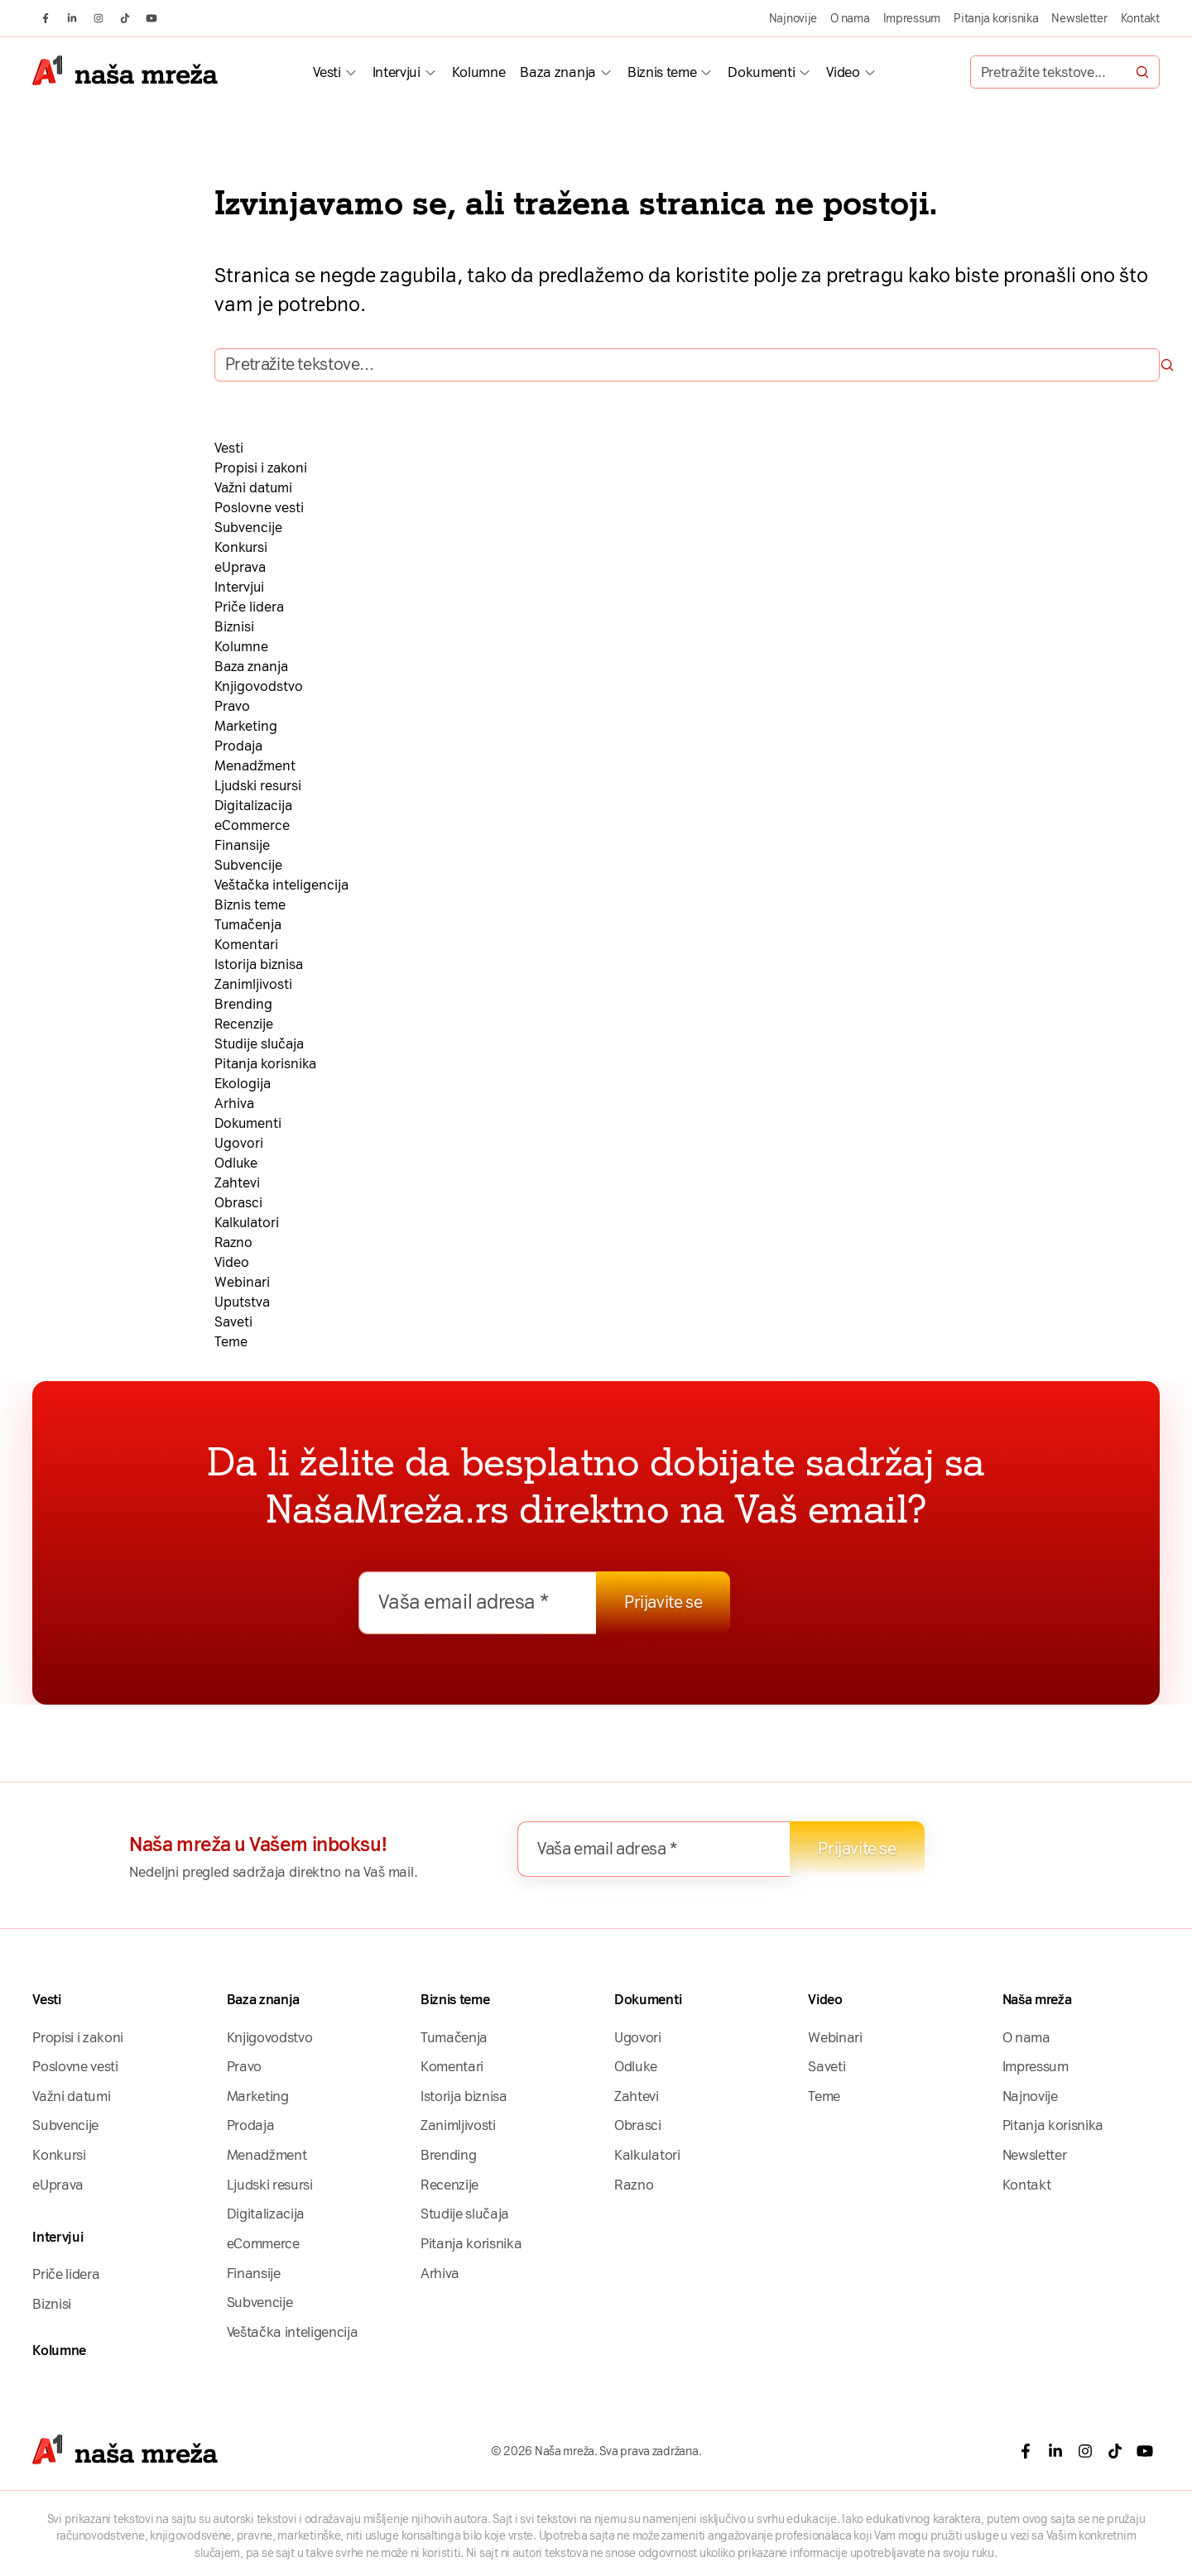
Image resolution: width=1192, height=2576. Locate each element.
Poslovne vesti (259, 508)
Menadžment (255, 766)
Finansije (242, 845)
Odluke (235, 1163)
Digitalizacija (253, 805)
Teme (231, 1342)
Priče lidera (249, 607)
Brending (243, 1004)
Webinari (242, 1282)
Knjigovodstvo (258, 686)
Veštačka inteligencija (281, 885)
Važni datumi (253, 488)
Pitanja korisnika (996, 18)
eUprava (240, 567)
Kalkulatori (246, 1222)
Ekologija (242, 1083)
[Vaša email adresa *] (477, 1602)
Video (842, 72)
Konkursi (240, 547)
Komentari (246, 944)
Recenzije (243, 1024)
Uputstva (242, 1302)
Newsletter (1079, 18)
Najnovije (793, 18)
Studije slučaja (259, 1044)
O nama (849, 18)
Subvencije (248, 527)
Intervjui (396, 72)
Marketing (245, 726)
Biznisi (234, 627)
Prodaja (238, 746)
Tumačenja (247, 925)
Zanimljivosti (253, 984)
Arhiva (234, 1103)
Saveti (233, 1322)
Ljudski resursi (257, 786)
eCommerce (252, 825)
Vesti (326, 72)
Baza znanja (557, 72)
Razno (233, 1242)
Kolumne (479, 72)
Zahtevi (237, 1183)
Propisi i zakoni (260, 468)
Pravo (232, 706)
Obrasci (238, 1203)
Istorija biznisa (258, 964)
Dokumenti (761, 72)
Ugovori (238, 1143)
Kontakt (1140, 18)
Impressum (912, 18)
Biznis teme (661, 72)
